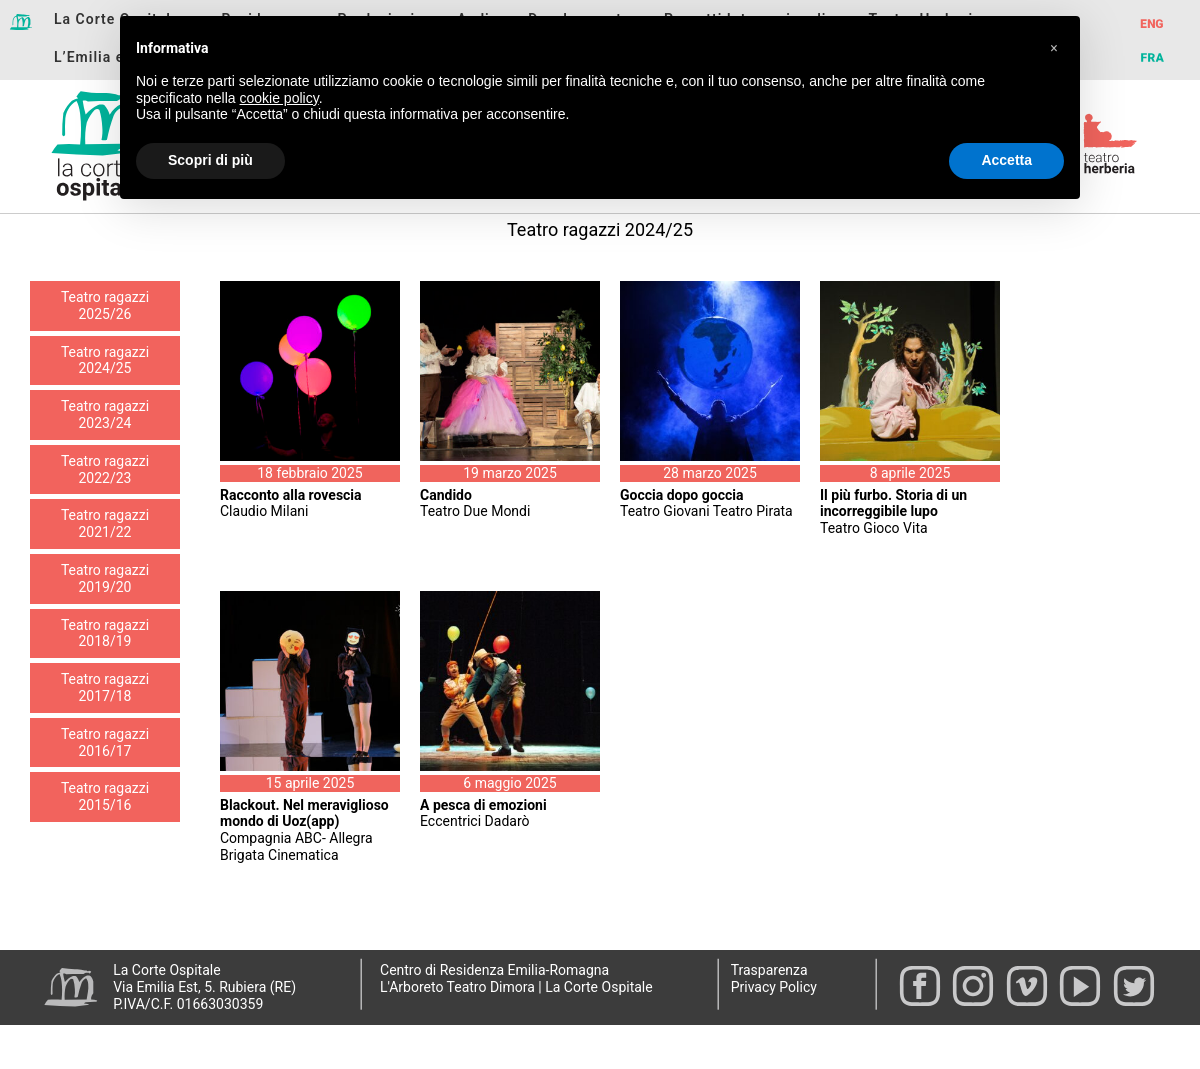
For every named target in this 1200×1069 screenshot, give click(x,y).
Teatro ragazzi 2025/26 (105, 305)
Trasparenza (769, 970)
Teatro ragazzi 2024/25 (105, 360)
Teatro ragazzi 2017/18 (105, 687)
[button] (1054, 48)
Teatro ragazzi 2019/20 (105, 578)
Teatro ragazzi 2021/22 (105, 523)
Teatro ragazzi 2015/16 (105, 796)
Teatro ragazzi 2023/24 (105, 414)
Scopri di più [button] (210, 160)
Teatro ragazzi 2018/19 (105, 633)
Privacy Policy (774, 987)
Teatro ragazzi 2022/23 (105, 469)
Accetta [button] (1006, 160)
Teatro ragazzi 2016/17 (105, 742)
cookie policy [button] (279, 98)
